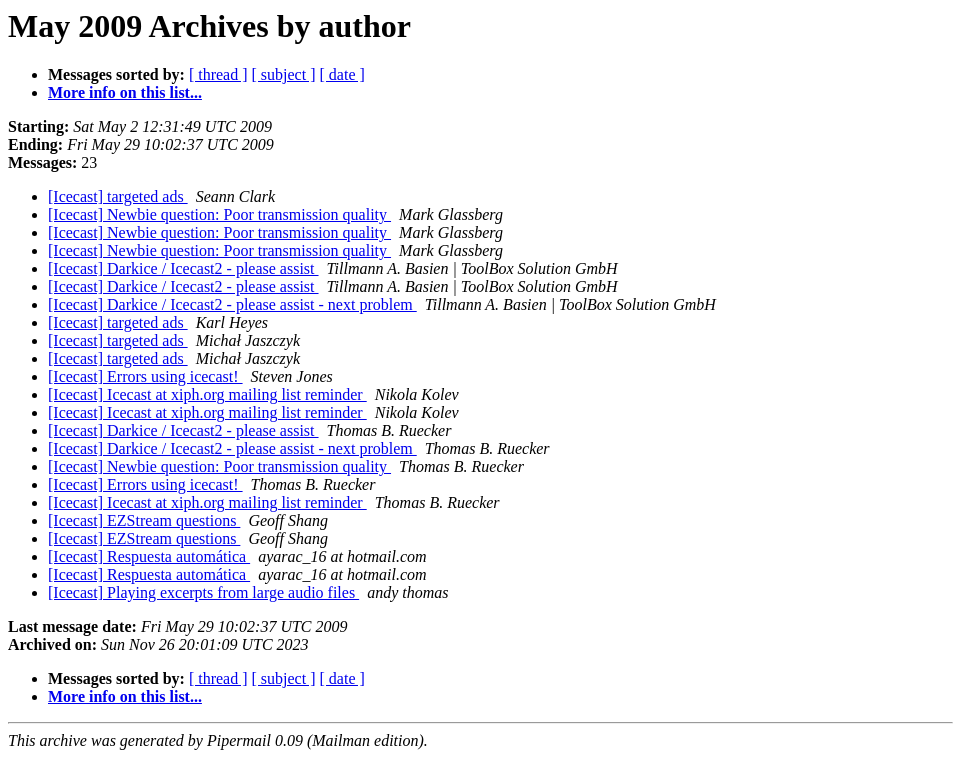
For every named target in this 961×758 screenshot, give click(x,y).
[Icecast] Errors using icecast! (145, 376)
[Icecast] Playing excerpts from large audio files (203, 592)
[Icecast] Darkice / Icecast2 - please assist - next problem (232, 304)
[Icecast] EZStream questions (144, 520)
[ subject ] (284, 74)
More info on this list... (125, 92)
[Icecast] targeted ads (118, 196)
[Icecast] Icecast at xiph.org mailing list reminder (207, 394)
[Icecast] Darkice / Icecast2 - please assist (183, 268)
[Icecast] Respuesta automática (149, 556)
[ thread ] (218, 74)
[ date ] (342, 74)
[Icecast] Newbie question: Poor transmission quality (219, 214)
